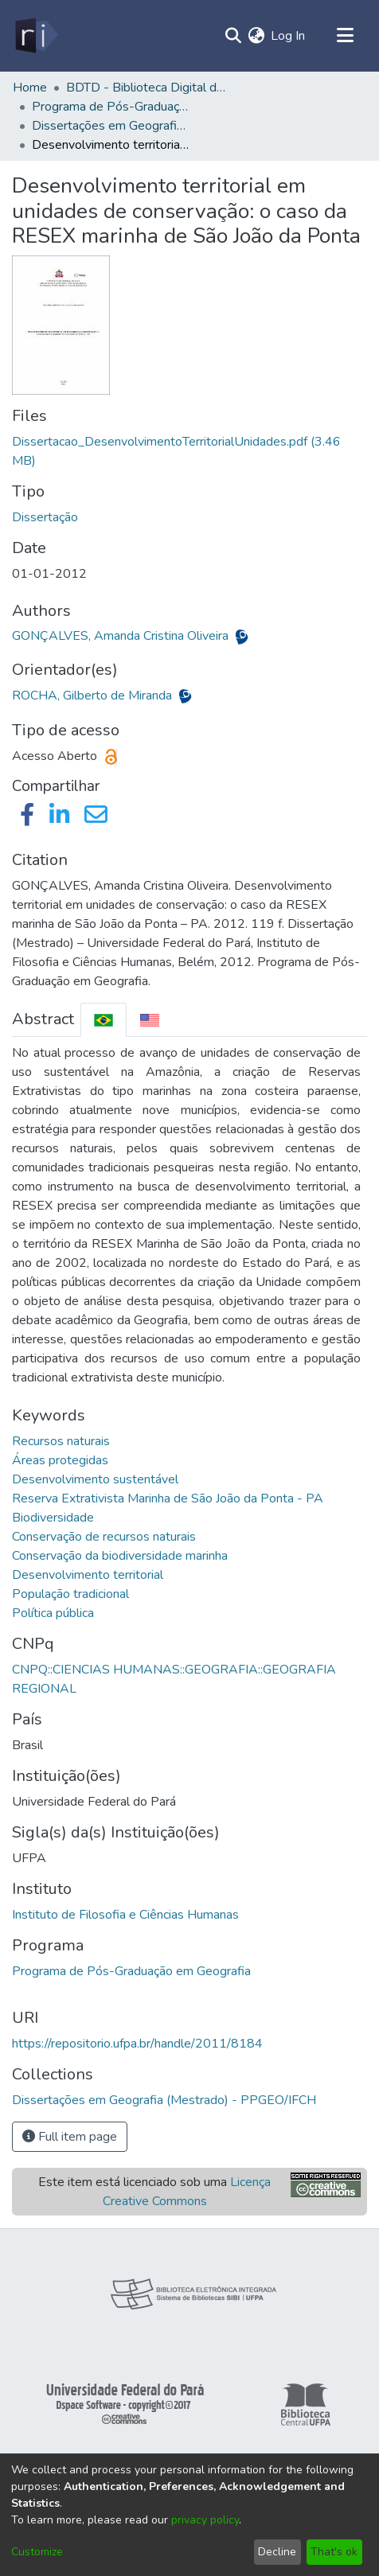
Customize (37, 2551)
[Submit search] (233, 35)
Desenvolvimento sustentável (95, 1479)
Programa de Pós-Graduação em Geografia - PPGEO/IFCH (111, 106)
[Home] (35, 36)
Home (30, 87)
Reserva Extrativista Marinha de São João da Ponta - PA (167, 1498)
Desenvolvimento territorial (87, 1575)
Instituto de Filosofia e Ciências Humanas (125, 1914)
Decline (277, 2551)
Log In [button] (289, 36)
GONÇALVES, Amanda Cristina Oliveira (122, 636)
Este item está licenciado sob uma (154, 2191)
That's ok (334, 2551)
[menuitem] (256, 35)
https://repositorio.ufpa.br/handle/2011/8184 (137, 2043)
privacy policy (205, 2519)
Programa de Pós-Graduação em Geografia (131, 1971)
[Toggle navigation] (344, 36)
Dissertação (45, 517)
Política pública (53, 1613)
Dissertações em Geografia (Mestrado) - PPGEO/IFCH (111, 125)
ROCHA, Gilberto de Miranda (93, 695)
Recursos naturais (61, 1441)
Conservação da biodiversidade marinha (120, 1556)
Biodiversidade (53, 1517)
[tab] (103, 1020)
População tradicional (70, 1594)
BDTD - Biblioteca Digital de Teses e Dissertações (145, 87)
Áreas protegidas (60, 1460)
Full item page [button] (69, 2136)
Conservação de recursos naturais (104, 1536)
